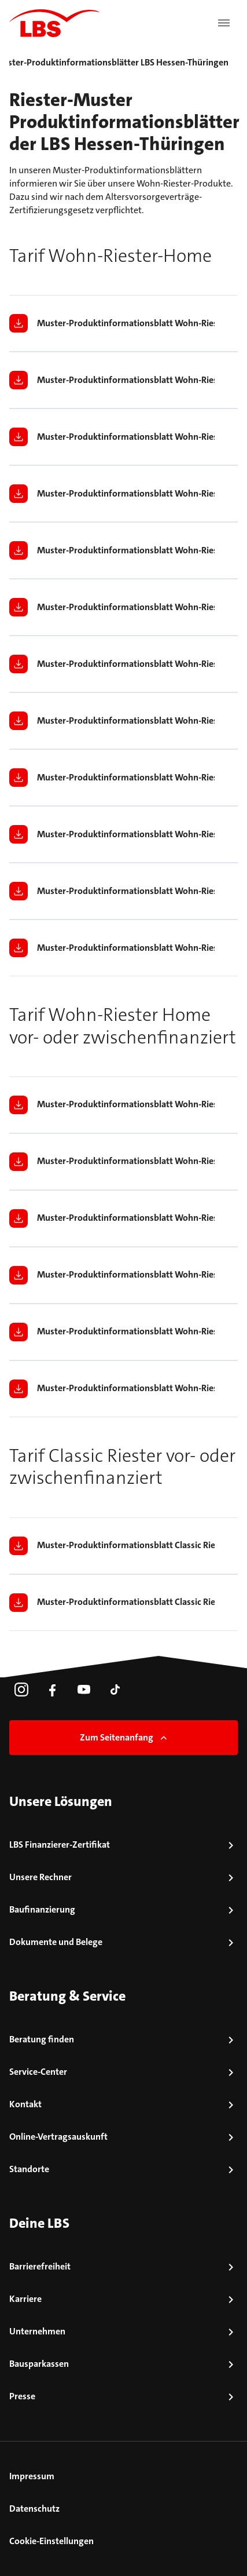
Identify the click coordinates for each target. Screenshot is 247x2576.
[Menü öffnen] (224, 23)
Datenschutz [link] (34, 2508)
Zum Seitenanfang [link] (124, 1737)
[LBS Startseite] (54, 23)
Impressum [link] (31, 2476)
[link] (21, 1689)
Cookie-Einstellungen (51, 2541)
